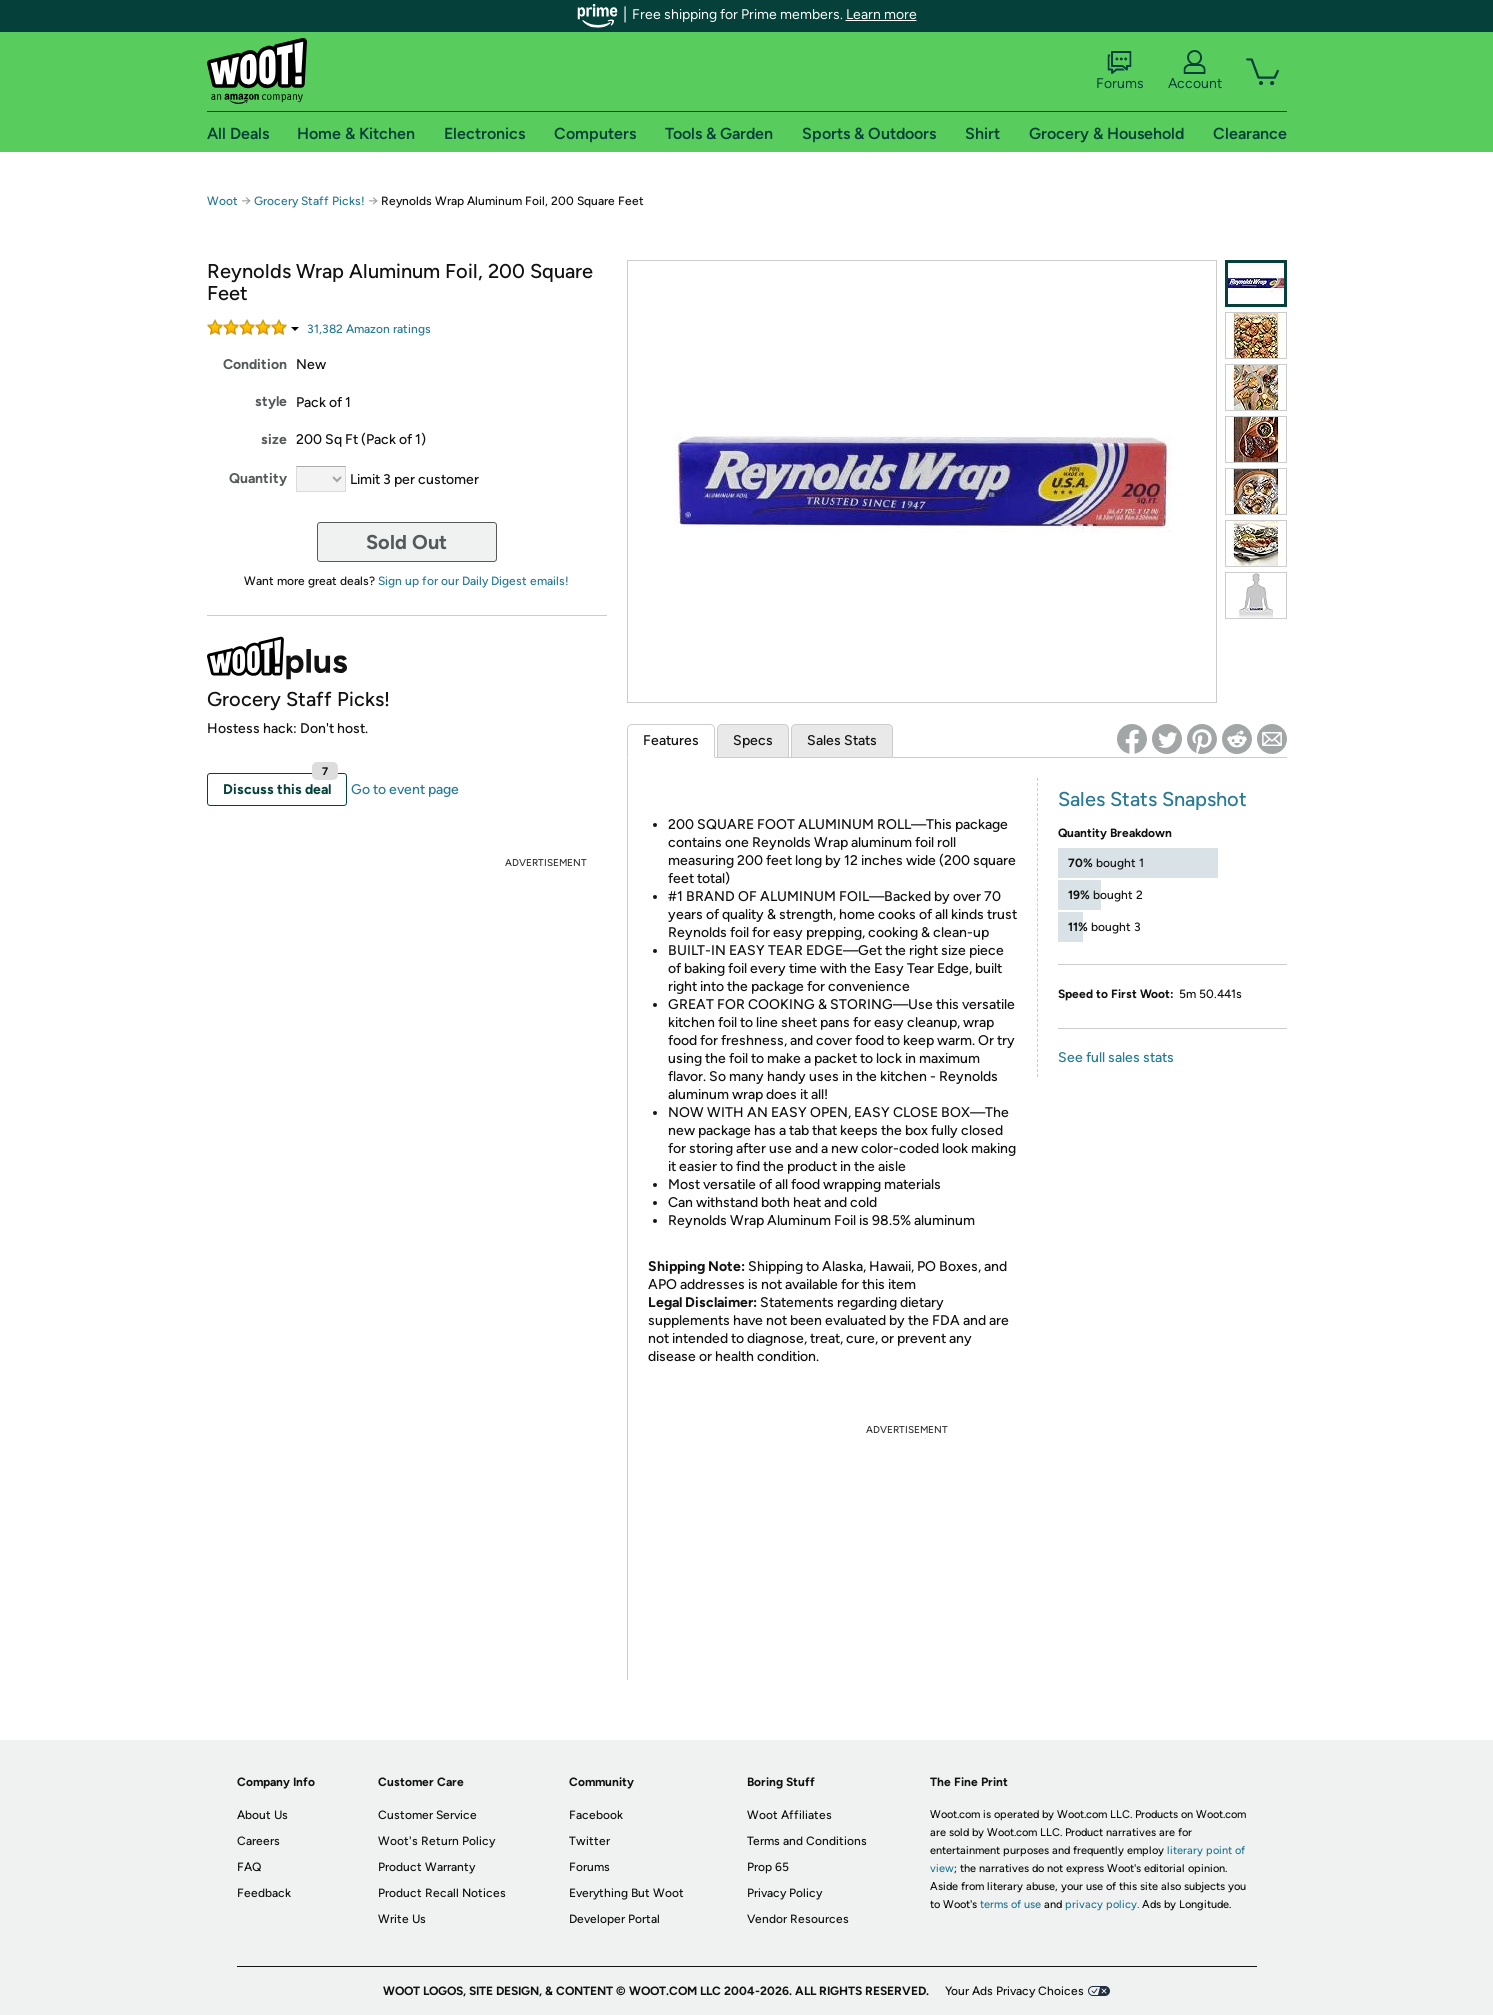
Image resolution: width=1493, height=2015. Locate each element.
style (271, 401)
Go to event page (405, 789)
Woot (222, 201)
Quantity (258, 478)
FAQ (249, 1867)
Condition (255, 364)
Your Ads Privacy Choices (1014, 1991)
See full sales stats (1116, 1057)
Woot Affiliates (789, 1815)
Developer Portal (614, 1919)
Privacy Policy (784, 1893)
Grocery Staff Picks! (309, 201)
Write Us (402, 1919)
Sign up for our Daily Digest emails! (473, 581)
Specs (753, 740)
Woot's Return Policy (436, 1841)
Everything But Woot (626, 1893)
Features (671, 740)
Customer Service (427, 1815)
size (274, 439)
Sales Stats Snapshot (1152, 799)
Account (1195, 71)
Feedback (264, 1893)
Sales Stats (842, 740)
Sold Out (406, 542)
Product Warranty (426, 1867)
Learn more (881, 14)
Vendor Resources (798, 1919)
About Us (262, 1815)
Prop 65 (768, 1867)
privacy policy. (1102, 1904)
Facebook (596, 1815)
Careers (258, 1841)
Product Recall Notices (442, 1893)
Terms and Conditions (807, 1841)
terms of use (1010, 1904)
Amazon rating (369, 329)
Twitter (589, 1841)
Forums (1120, 71)
